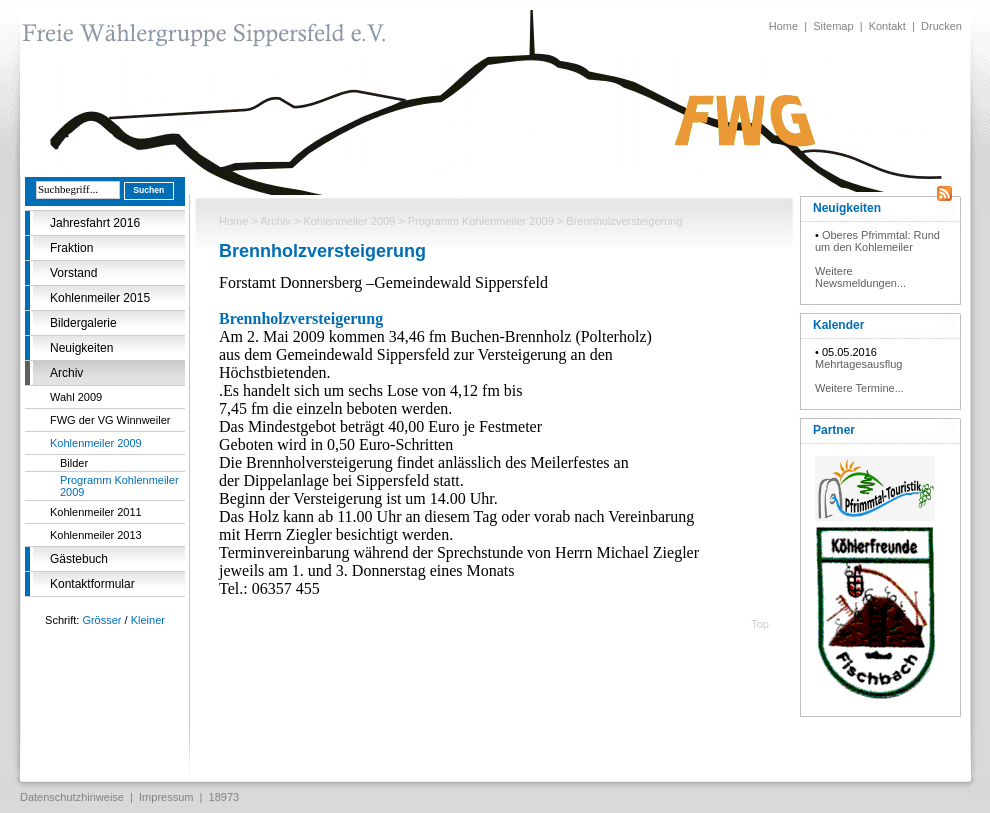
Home (783, 26)
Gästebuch (79, 559)
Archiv (66, 373)
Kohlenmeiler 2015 (100, 298)
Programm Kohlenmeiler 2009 (119, 486)
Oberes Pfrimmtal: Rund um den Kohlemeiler (877, 241)
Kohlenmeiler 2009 (96, 443)
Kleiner (148, 620)
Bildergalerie (83, 323)
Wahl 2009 (76, 397)
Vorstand (73, 273)
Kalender (838, 325)
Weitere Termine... (859, 388)
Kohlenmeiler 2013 (96, 535)
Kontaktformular (92, 584)
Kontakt (887, 26)
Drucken (941, 26)
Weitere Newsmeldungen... (860, 277)
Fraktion (71, 248)
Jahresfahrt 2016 (95, 223)
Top (760, 624)
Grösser (101, 620)
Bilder (74, 463)
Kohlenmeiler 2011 (96, 512)
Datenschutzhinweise (72, 797)
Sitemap (833, 26)
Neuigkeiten (81, 348)
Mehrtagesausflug (858, 364)
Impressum (166, 797)
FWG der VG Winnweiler (110, 420)
